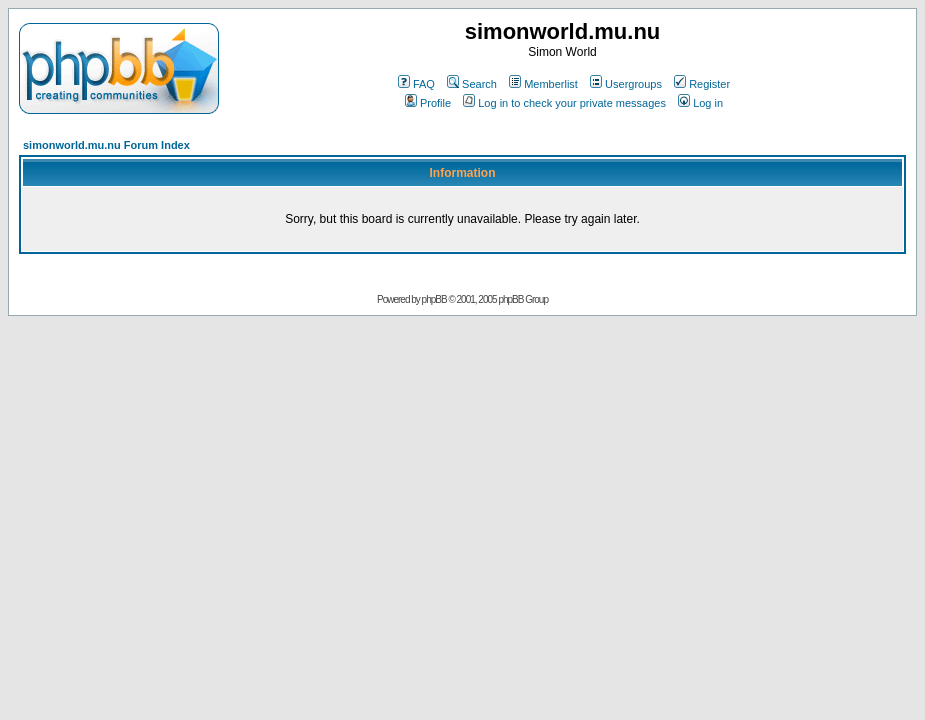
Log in (700, 103)
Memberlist (543, 84)
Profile (428, 103)
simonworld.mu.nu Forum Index (106, 145)
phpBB (434, 299)
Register (702, 84)
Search (472, 84)
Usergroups (626, 84)
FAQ (416, 84)
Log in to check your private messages (564, 103)
